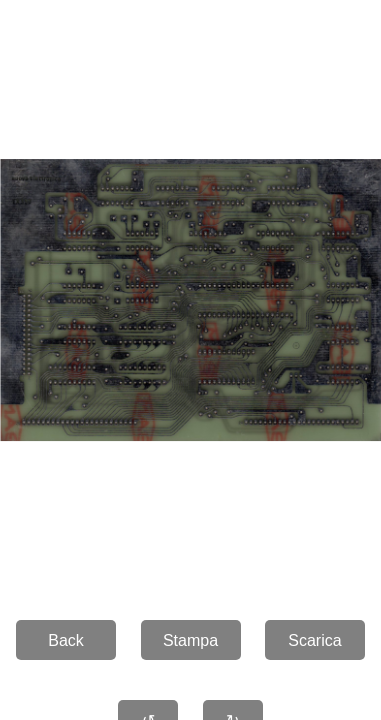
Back (66, 640)
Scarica (314, 640)
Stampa (190, 640)
